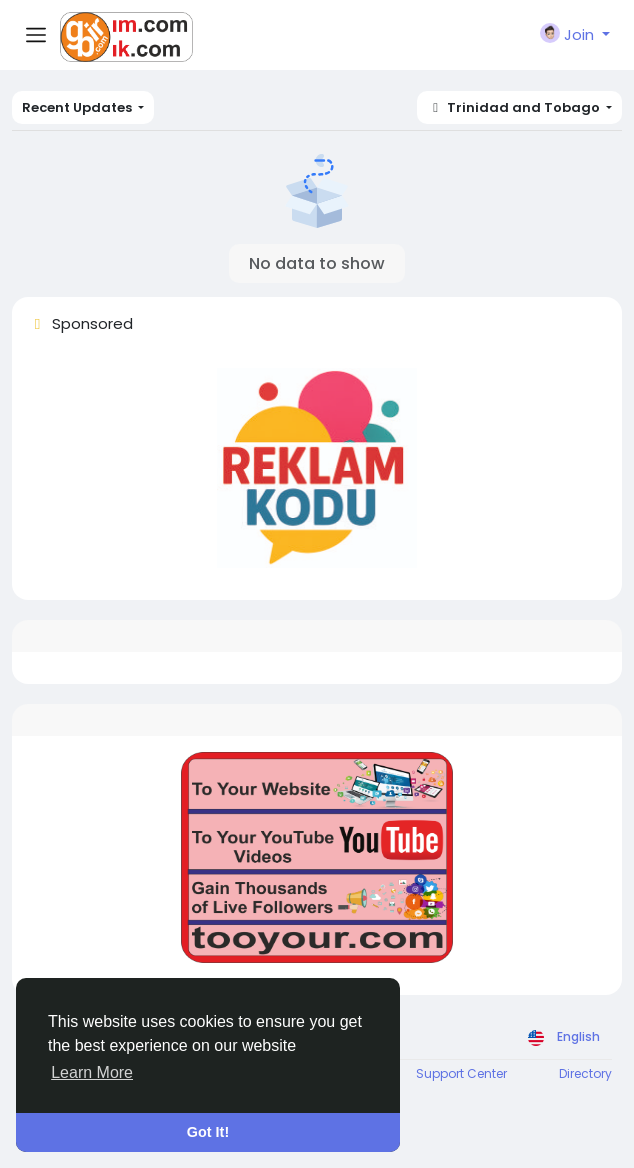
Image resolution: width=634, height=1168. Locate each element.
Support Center (461, 1073)
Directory (585, 1073)
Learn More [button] (92, 1072)
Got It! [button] (208, 1132)
